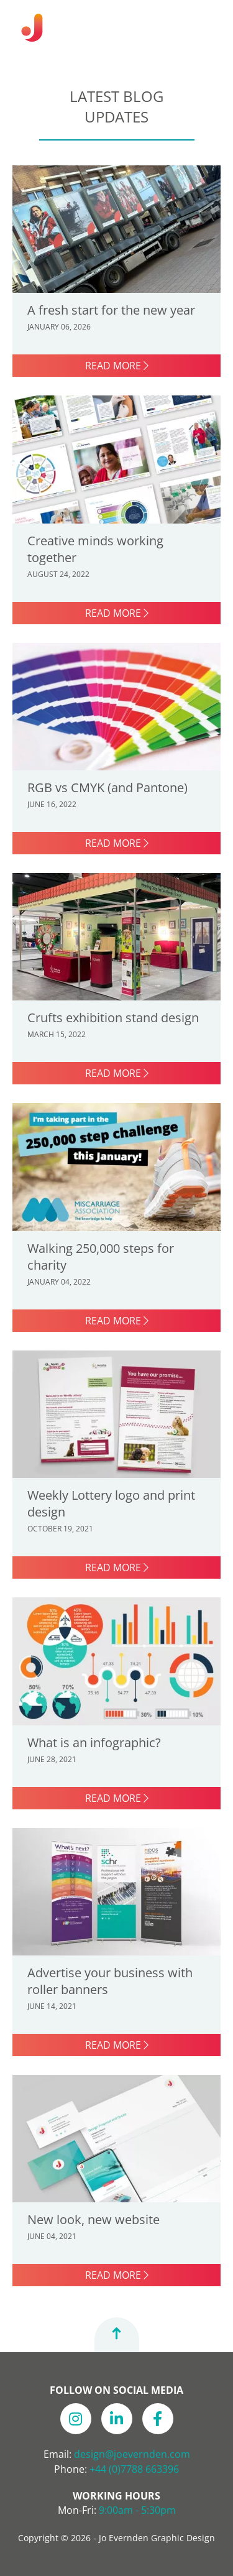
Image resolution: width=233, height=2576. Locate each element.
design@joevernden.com (132, 2454)
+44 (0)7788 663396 (134, 2469)
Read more (116, 365)
